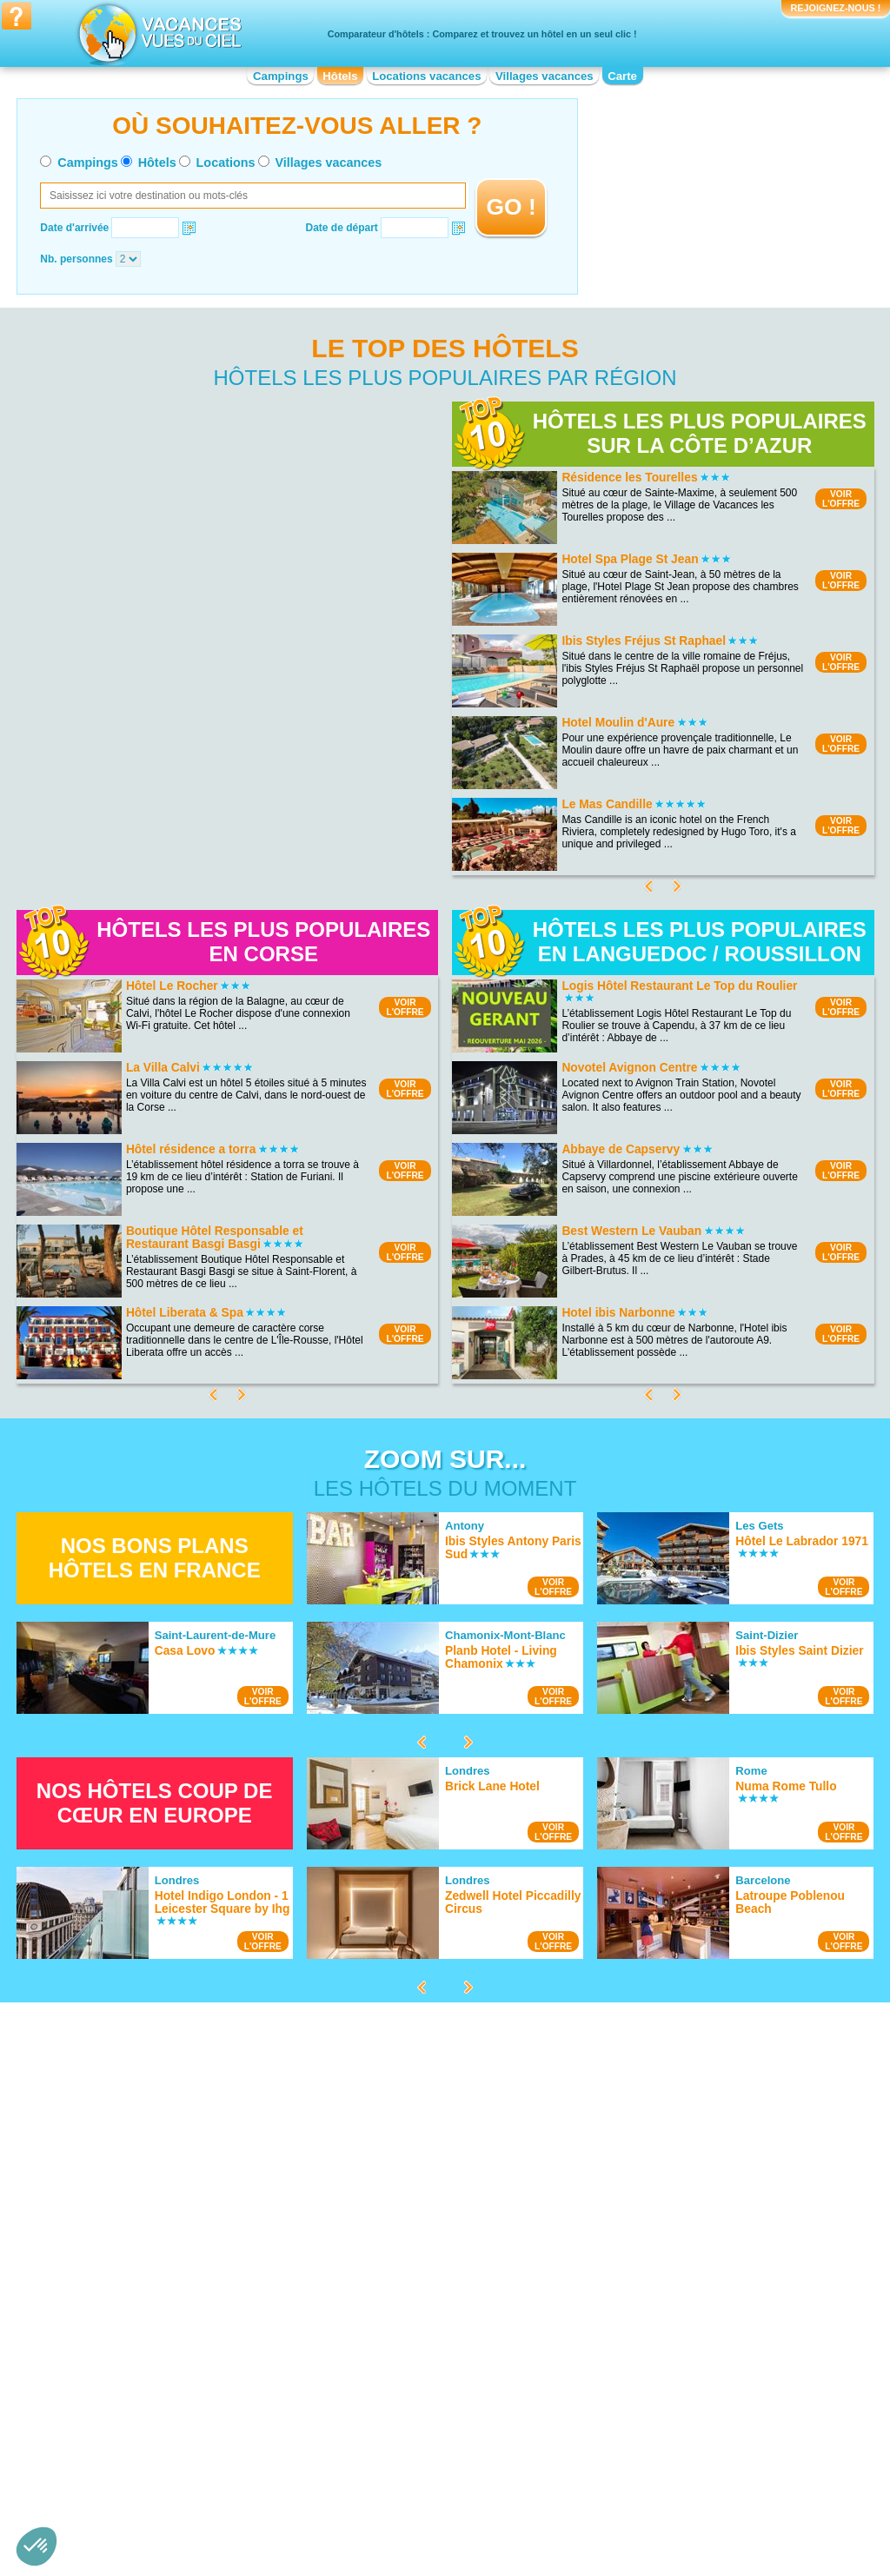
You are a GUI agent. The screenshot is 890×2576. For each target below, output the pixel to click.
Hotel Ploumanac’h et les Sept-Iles (176, 2242)
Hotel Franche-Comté (385, 2406)
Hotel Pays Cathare (619, 2225)
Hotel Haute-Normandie (390, 2419)
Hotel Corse (362, 2394)
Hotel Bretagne (132, 2443)
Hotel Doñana (129, 2194)
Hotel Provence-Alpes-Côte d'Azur (653, 2455)
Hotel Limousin (369, 2455)
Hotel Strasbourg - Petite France (648, 2213)
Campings (281, 76)
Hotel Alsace (126, 2382)
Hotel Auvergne (133, 2406)
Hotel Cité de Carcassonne (636, 2176)
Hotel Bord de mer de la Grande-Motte (424, 2200)
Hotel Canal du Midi (619, 2200)
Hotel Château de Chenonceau (645, 2261)
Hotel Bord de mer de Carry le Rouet (420, 2273)
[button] (36, 2546)
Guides (588, 2530)
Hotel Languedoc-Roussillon (400, 2443)
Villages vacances (544, 76)
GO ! (511, 207)
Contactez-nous (455, 2505)
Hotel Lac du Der (136, 2230)
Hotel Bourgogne (136, 2431)
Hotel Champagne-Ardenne (398, 2382)
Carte (622, 76)
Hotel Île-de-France (380, 2431)
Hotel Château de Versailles (638, 2249)
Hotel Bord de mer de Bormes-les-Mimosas (435, 2213)
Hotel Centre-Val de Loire (156, 2455)
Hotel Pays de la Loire (624, 2419)
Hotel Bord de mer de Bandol (402, 2237)
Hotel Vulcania (607, 2237)
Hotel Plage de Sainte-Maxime (167, 2218)
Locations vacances (426, 76)
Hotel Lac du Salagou (147, 2157)
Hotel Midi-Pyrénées (621, 2394)
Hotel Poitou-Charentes (628, 2443)
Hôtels (339, 76)
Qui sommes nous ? (358, 2505)
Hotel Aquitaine (132, 2394)
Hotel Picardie (606, 2431)
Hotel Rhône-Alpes (617, 2467)
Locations (226, 162)
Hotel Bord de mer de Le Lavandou (416, 2249)
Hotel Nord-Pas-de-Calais (633, 2406)
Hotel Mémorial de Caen (630, 2273)
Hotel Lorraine (606, 2382)
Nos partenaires (541, 2505)
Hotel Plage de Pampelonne (162, 2181)
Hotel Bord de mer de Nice (396, 2176)
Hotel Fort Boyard (614, 2188)
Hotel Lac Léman (136, 2169)
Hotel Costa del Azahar (388, 2261)
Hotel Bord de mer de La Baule (407, 2225)
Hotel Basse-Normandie (152, 2419)
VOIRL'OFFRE (841, 498)
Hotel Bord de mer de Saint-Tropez (416, 2188)
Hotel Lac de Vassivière (151, 2254)
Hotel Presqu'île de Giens (156, 2206)
